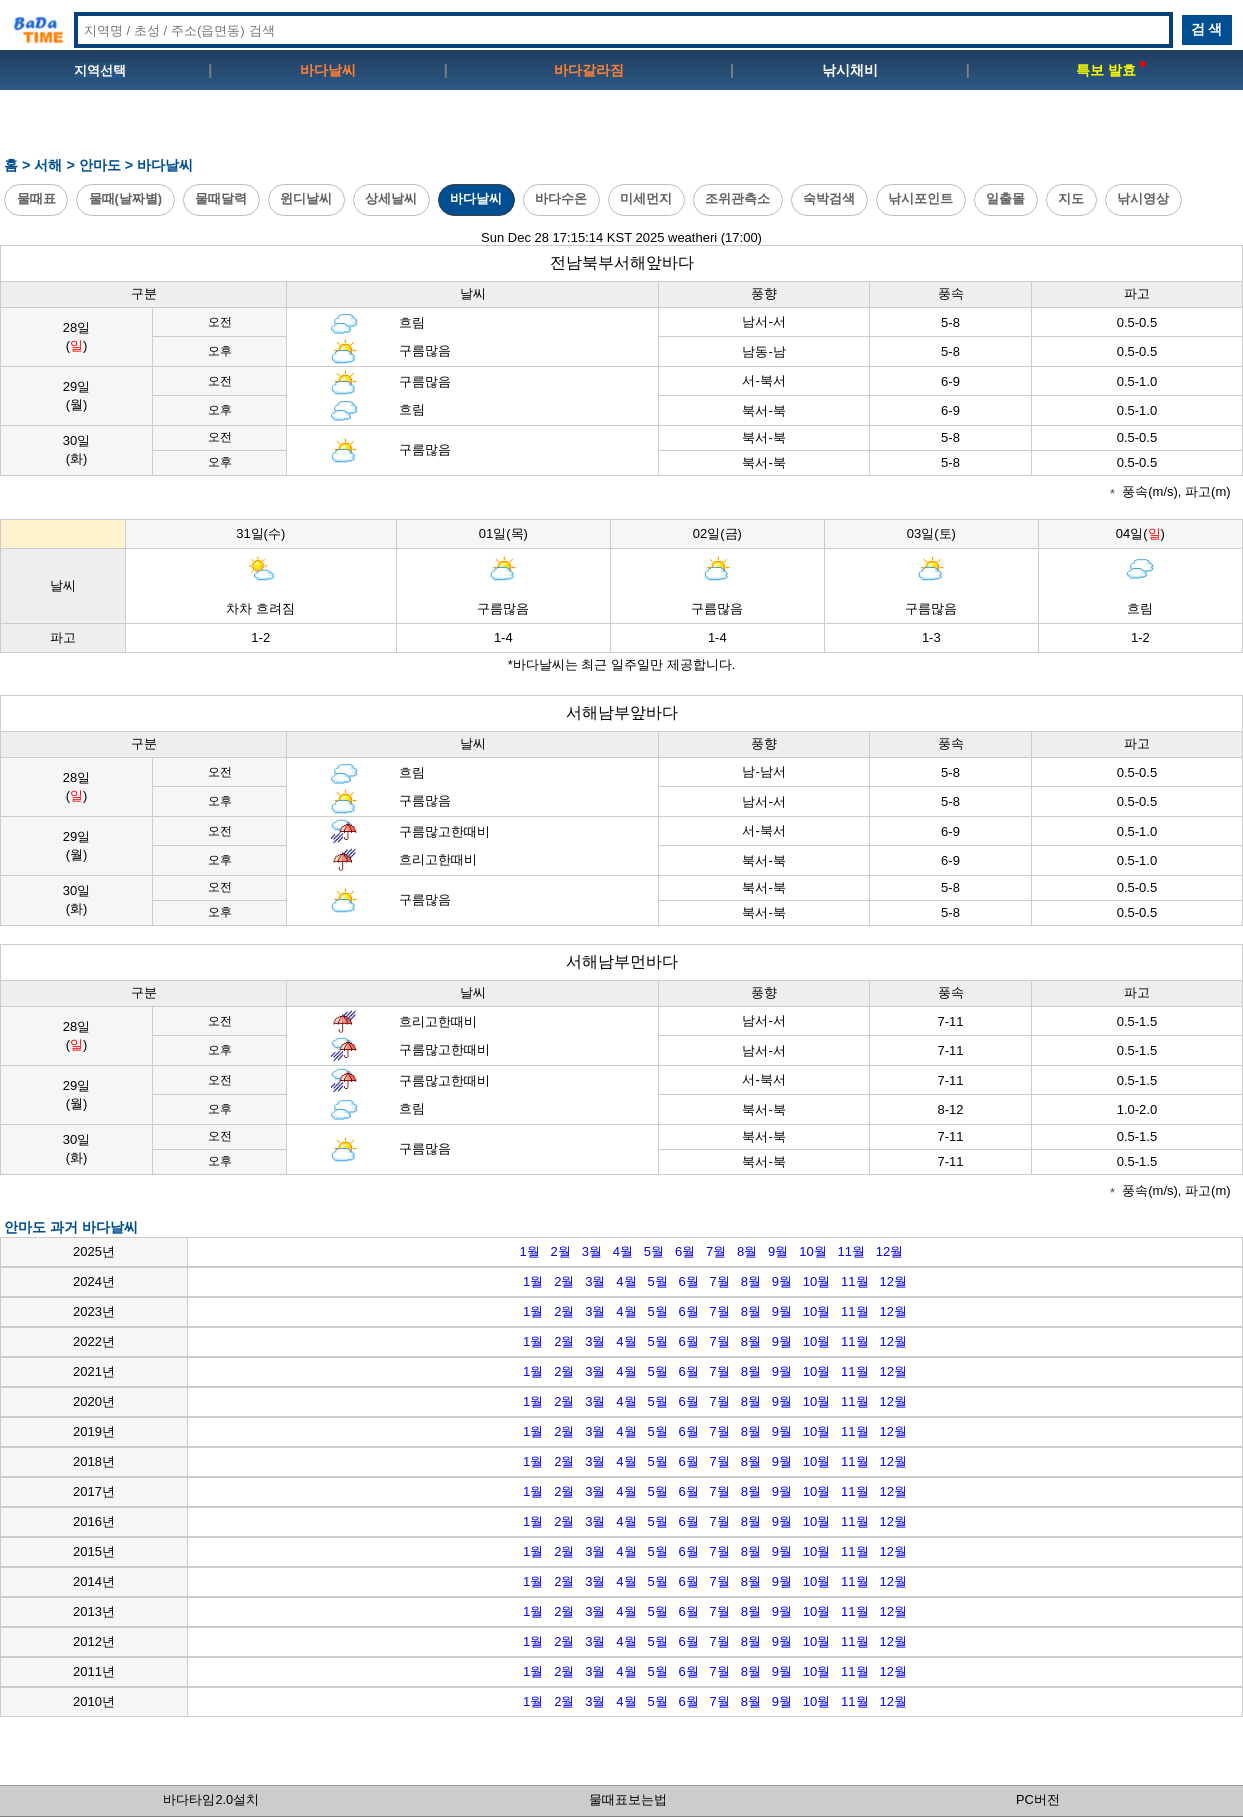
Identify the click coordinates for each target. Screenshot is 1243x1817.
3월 (592, 1251)
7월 (716, 1251)
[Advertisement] (622, 131)
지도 (1071, 198)
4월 (623, 1251)
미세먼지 (646, 198)
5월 (654, 1251)
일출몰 (1005, 198)
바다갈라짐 (589, 70)
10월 (812, 1251)
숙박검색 (829, 198)
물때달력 (221, 198)
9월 (778, 1251)
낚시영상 (1143, 198)
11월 (851, 1251)
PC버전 (1038, 1799)
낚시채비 (850, 70)
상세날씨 (391, 198)
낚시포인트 (920, 198)
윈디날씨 (306, 198)
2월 (561, 1251)
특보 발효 (1111, 70)
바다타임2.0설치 (211, 1799)
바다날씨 (328, 70)
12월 (889, 1251)
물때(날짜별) (126, 198)
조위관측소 (737, 198)
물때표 (36, 198)
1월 (529, 1251)
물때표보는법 (628, 1799)
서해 (48, 165)
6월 (685, 1251)
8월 (747, 1251)
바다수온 (561, 198)
